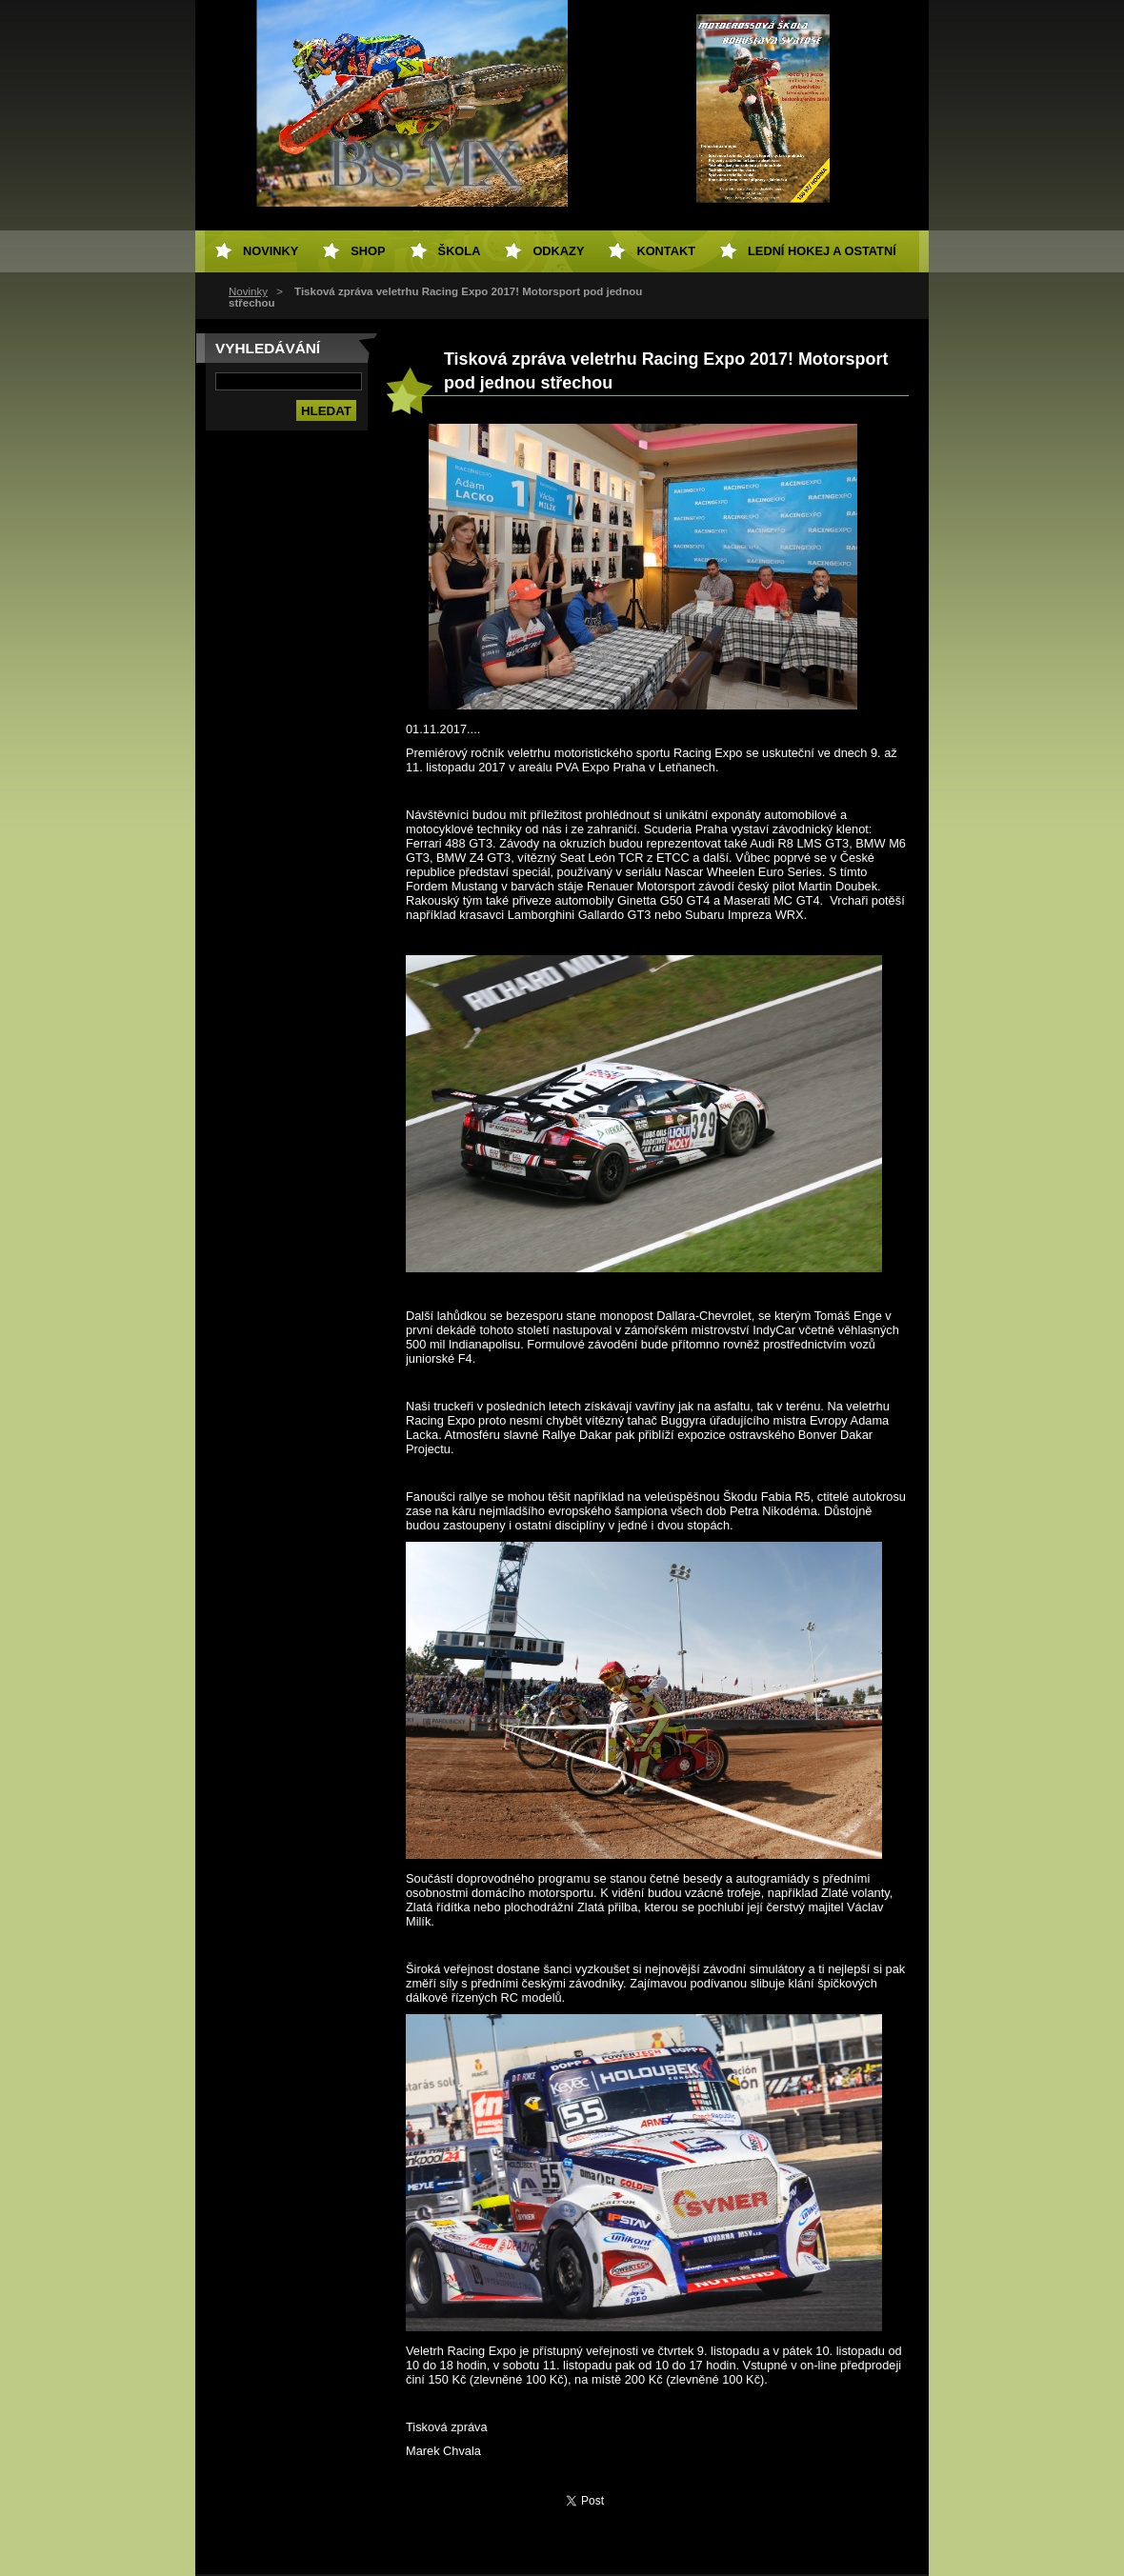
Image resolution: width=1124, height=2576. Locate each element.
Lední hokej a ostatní (822, 251)
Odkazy (558, 251)
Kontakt (665, 251)
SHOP (368, 251)
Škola (459, 251)
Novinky (248, 291)
